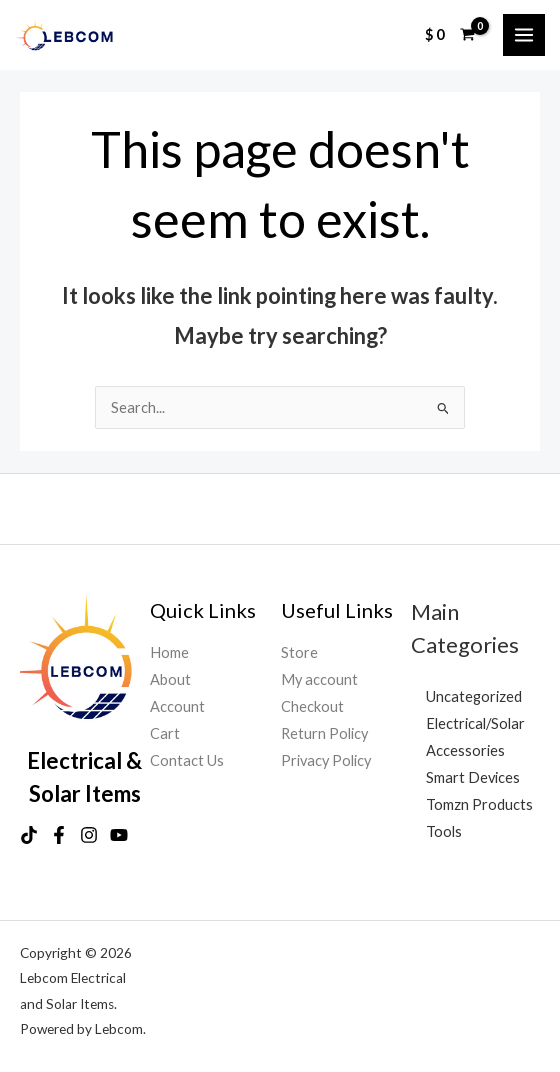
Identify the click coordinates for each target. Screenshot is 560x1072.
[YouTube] (119, 835)
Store (299, 652)
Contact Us (187, 760)
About (170, 679)
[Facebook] (59, 835)
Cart (165, 733)
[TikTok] (29, 835)
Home (169, 652)
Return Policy (324, 733)
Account (177, 706)
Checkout (312, 706)
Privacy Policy (326, 760)
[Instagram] (89, 835)
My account (319, 679)
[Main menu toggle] (524, 35)
